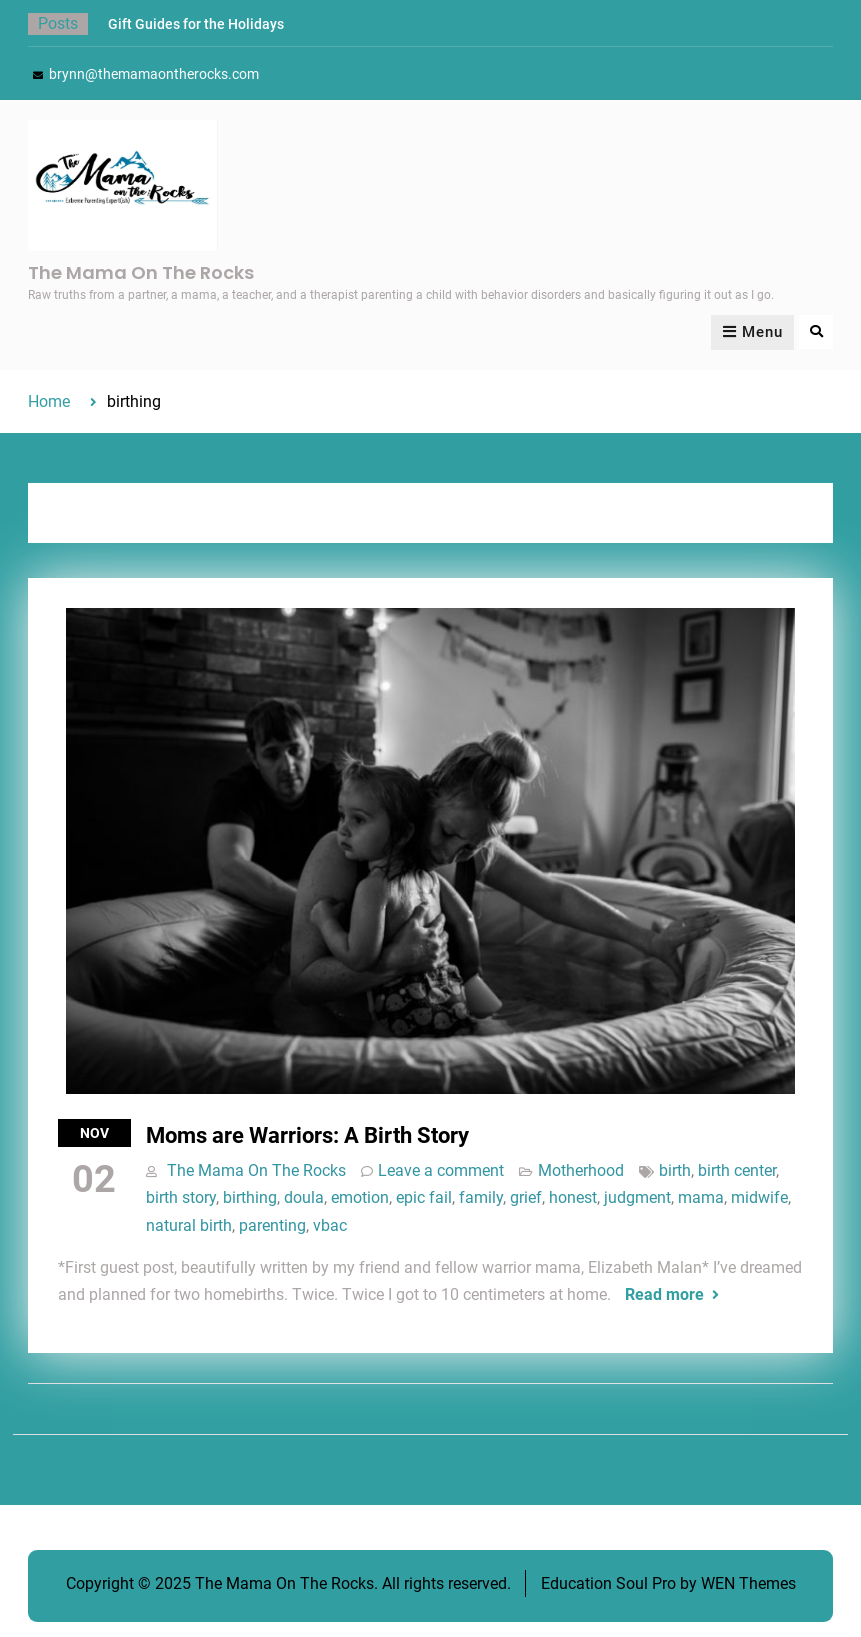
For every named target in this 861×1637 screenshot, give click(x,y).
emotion (360, 1197)
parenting (272, 1225)
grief (526, 1197)
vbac (330, 1225)
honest (573, 1197)
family (481, 1197)
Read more (664, 1294)
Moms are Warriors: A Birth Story (307, 1135)
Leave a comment (441, 1170)
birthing (250, 1197)
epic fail (424, 1197)
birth (675, 1170)
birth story (181, 1197)
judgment (637, 1197)
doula (304, 1197)
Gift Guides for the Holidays (196, 24)
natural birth (189, 1225)
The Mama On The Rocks (141, 272)
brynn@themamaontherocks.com (154, 74)
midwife (759, 1197)
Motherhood (581, 1170)
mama (701, 1197)
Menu (752, 332)
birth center (737, 1170)
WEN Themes (748, 1583)
